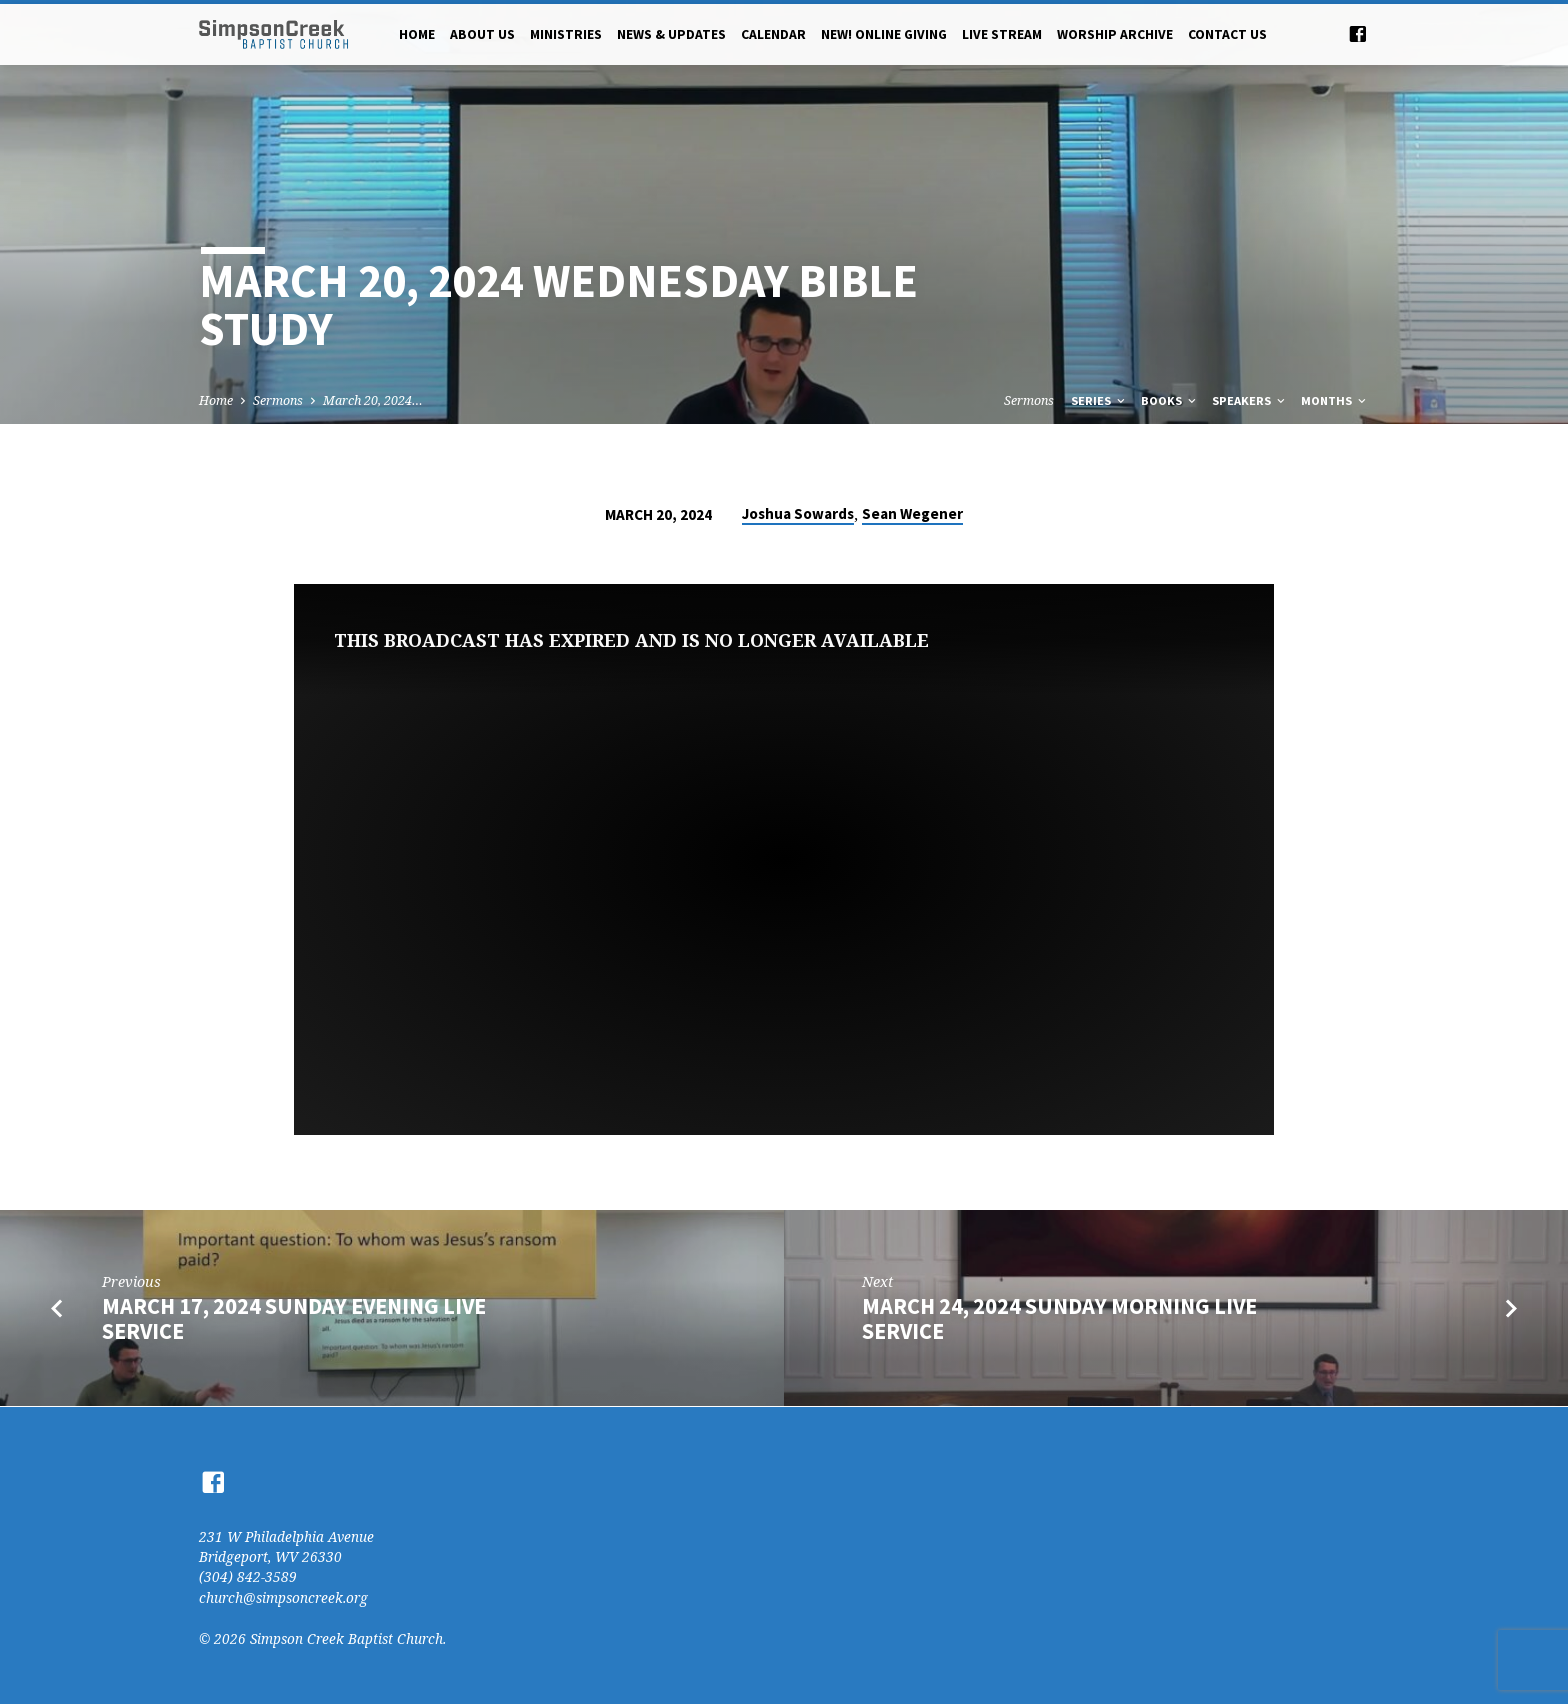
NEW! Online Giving (884, 34)
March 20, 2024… (373, 400)
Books (1170, 400)
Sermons (278, 400)
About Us (482, 34)
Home (417, 34)
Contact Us (1227, 34)
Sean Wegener (912, 513)
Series (1099, 400)
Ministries (566, 34)
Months (1335, 400)
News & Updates (671, 34)
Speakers (1250, 400)
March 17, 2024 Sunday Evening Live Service (294, 1318)
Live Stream (1002, 34)
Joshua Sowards (798, 513)
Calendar (773, 34)
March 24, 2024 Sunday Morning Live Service (1059, 1318)
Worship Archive (1115, 34)
